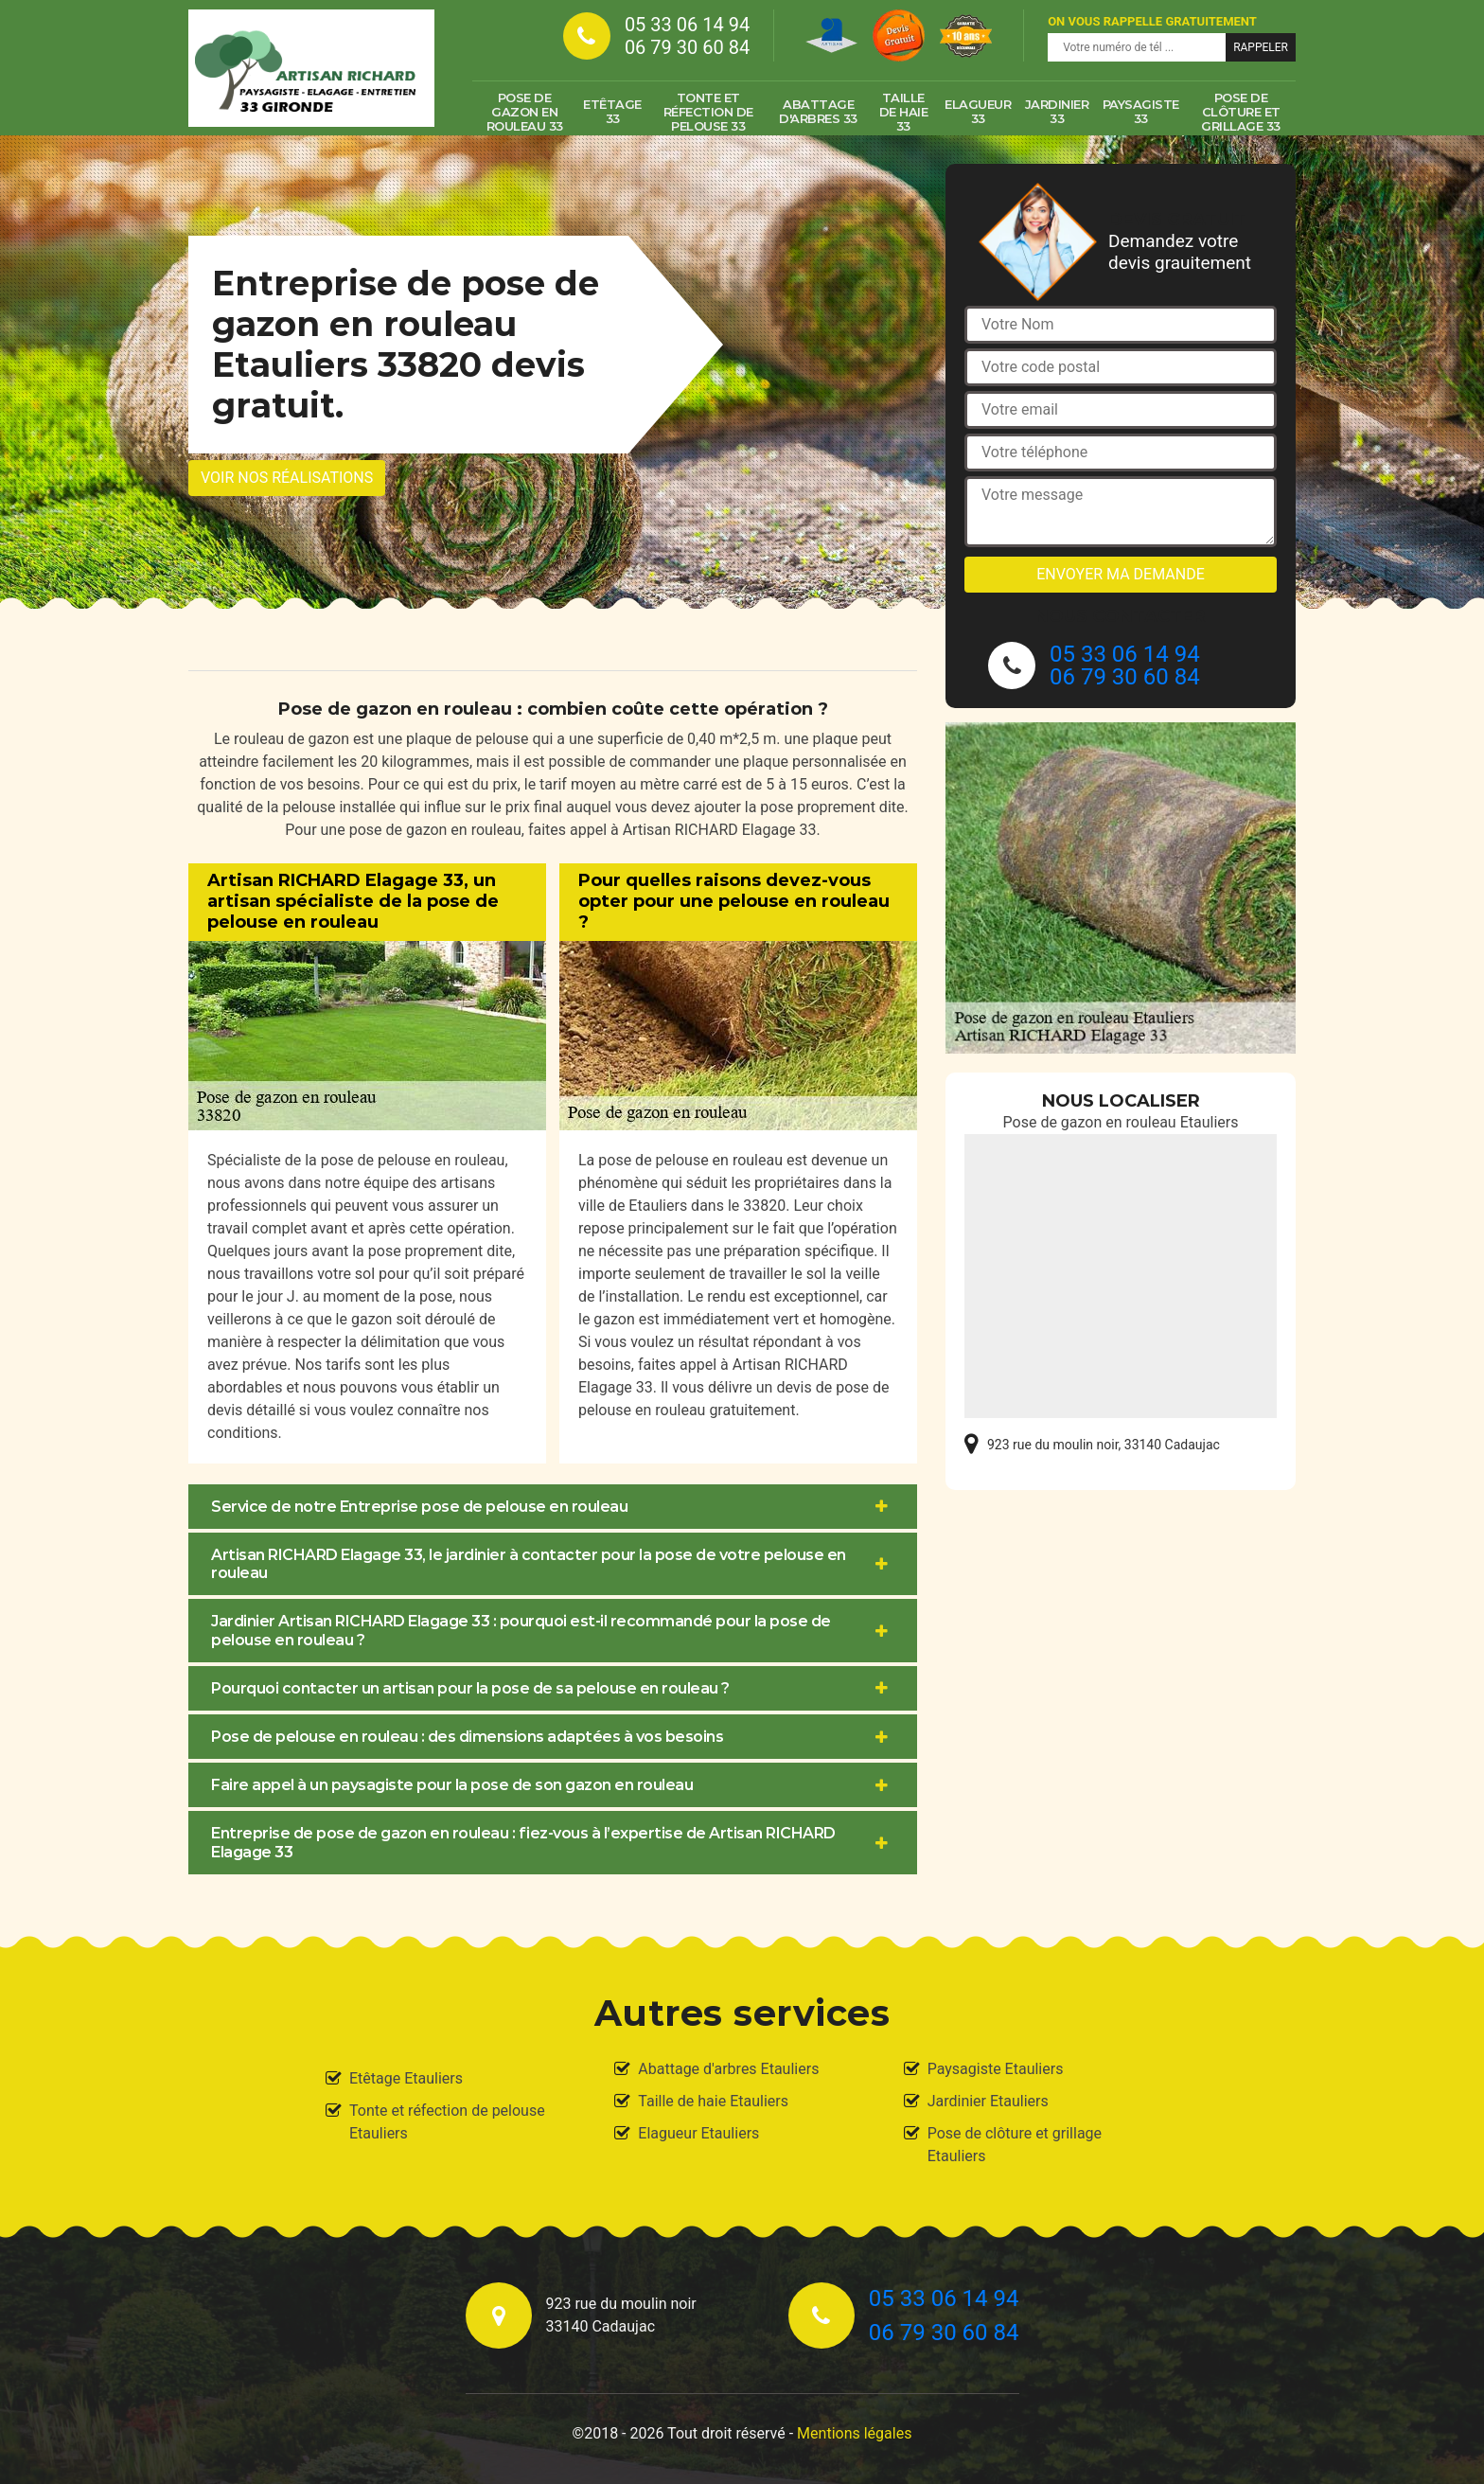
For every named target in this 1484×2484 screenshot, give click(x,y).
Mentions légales (854, 2433)
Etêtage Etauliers (406, 2078)
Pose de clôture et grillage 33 (1241, 111)
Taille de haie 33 (903, 111)
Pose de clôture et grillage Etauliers (1015, 2144)
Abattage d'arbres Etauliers (728, 2069)
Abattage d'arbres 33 (818, 111)
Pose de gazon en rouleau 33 (524, 111)
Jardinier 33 (1057, 111)
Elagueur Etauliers (698, 2133)
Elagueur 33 (978, 111)
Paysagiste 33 (1141, 111)
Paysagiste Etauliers (996, 2069)
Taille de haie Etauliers (713, 2101)
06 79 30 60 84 (687, 47)
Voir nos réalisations (287, 478)
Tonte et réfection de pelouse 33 (708, 111)
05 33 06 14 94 (687, 24)
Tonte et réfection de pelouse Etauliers (447, 2122)
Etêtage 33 (612, 111)
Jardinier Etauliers (988, 2101)
